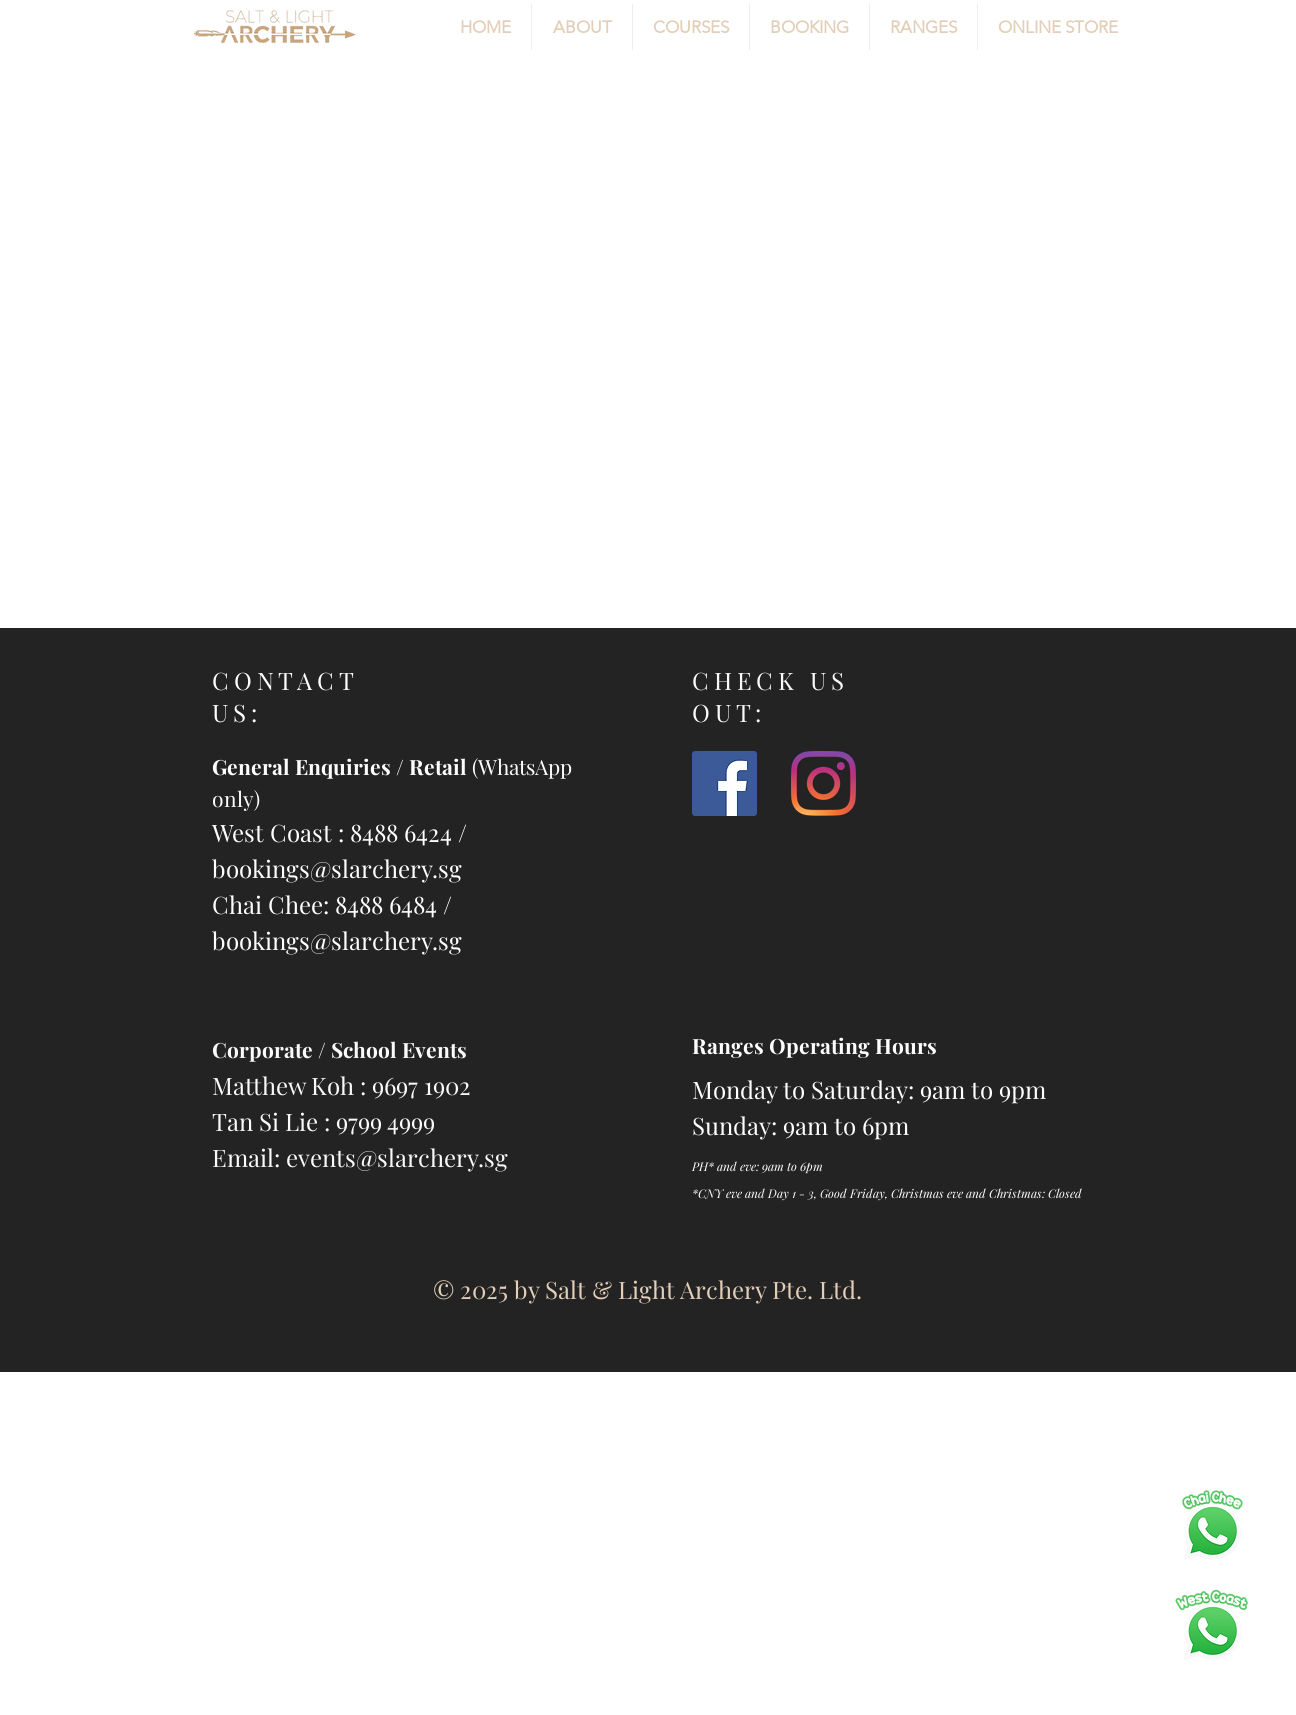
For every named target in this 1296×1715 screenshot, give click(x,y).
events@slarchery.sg (397, 1157)
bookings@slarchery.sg (337, 868)
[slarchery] (724, 783)
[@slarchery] (823, 783)
